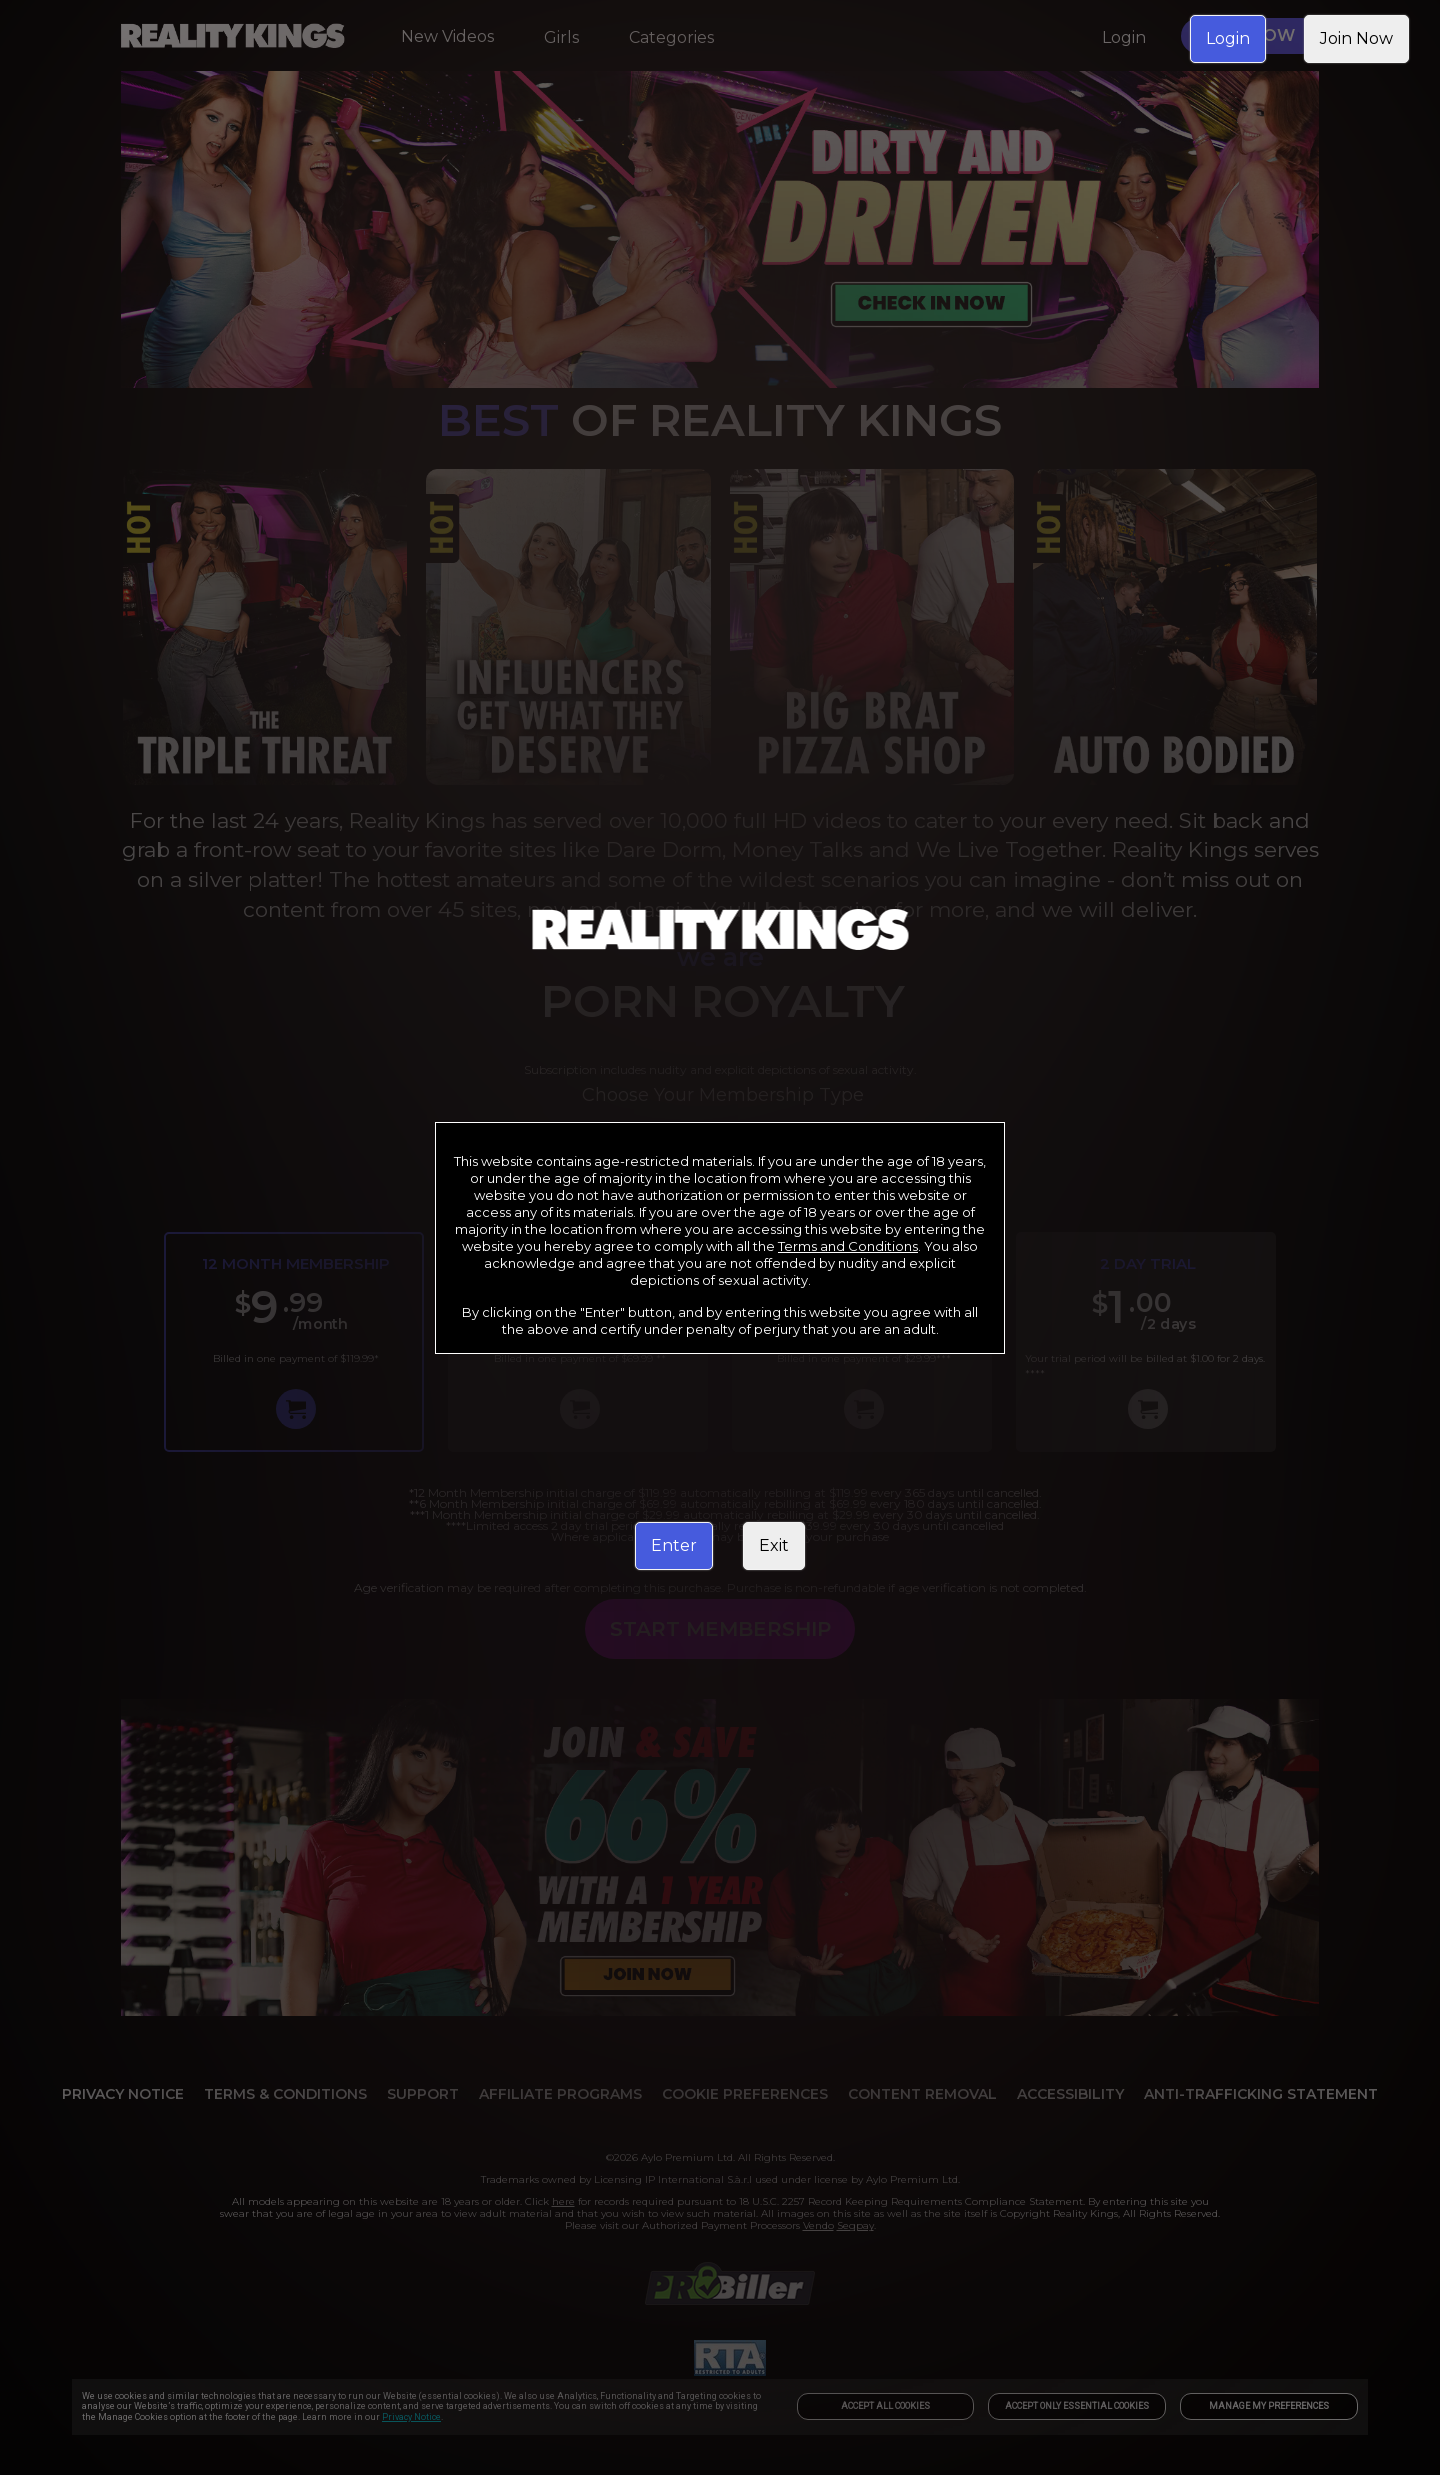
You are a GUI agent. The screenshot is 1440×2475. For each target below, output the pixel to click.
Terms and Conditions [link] (848, 1246)
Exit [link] (774, 1545)
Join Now (1356, 38)
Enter (674, 1545)
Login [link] (1228, 38)
